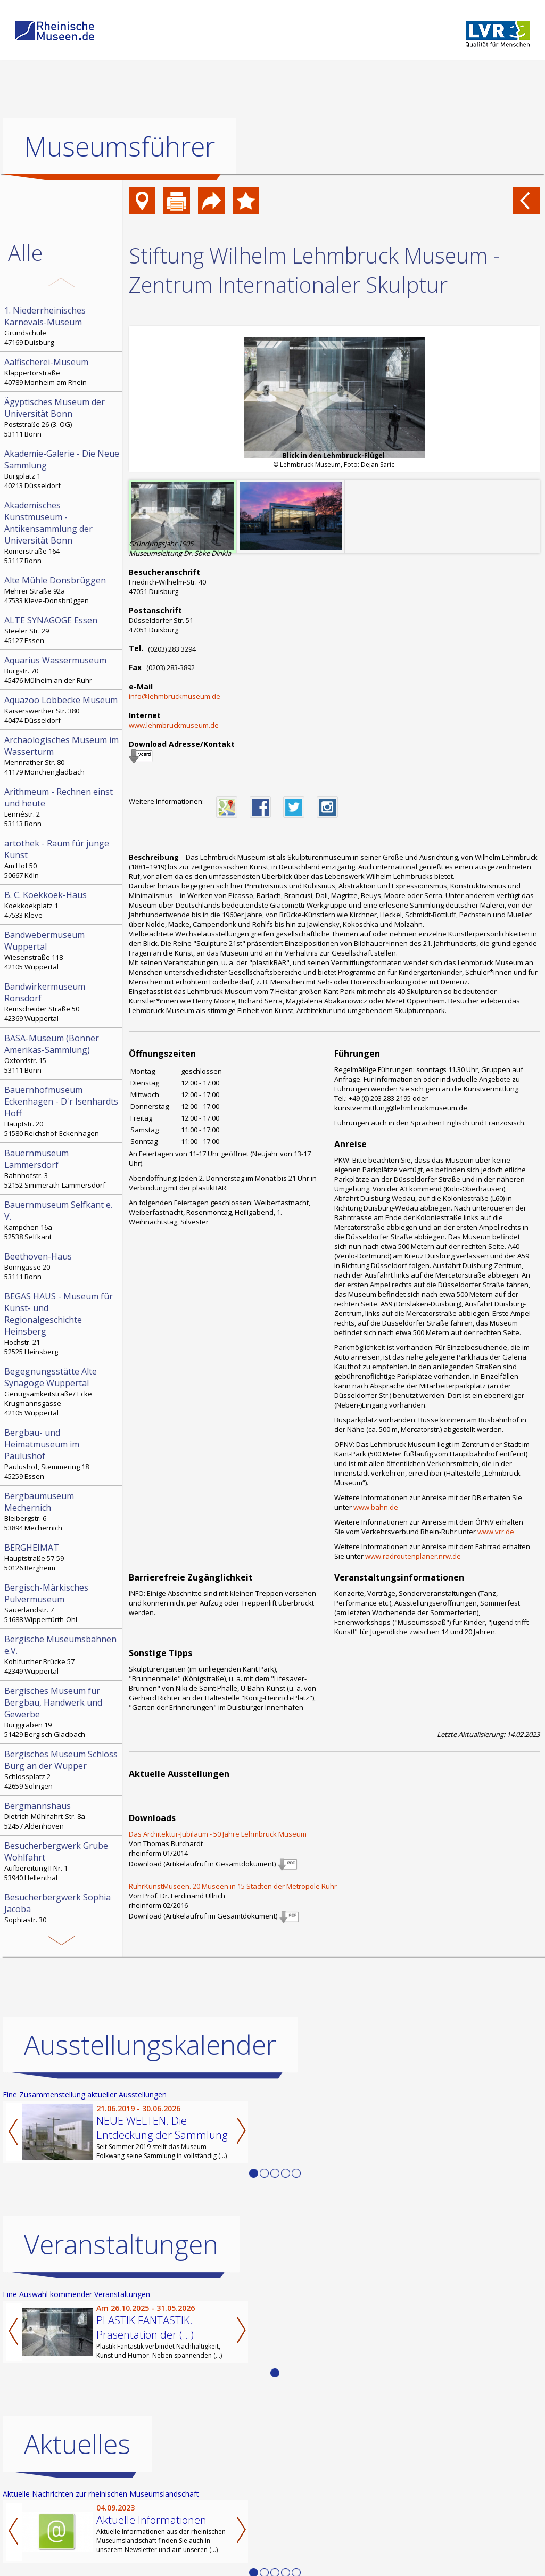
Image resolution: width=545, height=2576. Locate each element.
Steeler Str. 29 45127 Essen (62, 629)
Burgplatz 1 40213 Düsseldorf (62, 469)
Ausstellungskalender (150, 2045)
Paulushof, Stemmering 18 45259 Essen (62, 1454)
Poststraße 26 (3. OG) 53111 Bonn (62, 417)
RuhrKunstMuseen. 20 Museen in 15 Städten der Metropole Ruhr (233, 1886)
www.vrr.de (495, 1531)
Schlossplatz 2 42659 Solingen (62, 1769)
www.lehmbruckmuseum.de (174, 725)
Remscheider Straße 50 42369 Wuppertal (62, 1002)
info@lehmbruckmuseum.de (174, 696)
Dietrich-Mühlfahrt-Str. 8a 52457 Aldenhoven (62, 1815)
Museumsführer (119, 146)
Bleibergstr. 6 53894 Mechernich (62, 1511)
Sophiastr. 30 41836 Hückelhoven (62, 1912)
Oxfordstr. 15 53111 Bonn (62, 1053)
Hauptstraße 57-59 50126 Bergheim (62, 1557)
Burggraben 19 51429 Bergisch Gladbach (62, 1712)
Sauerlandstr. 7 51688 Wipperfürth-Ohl (62, 1603)
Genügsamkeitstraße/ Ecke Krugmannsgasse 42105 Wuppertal (62, 1391)
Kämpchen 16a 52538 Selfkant (62, 1220)
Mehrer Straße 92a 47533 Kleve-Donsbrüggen (62, 589)
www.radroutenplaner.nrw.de (413, 1556)
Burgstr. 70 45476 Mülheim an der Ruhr (62, 669)
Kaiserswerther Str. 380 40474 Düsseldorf (62, 709)
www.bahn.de (375, 1507)
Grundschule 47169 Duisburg (62, 325)
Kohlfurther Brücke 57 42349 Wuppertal (62, 1654)
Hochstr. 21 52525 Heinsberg (62, 1323)
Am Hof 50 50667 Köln (62, 858)
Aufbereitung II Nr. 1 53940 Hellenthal (62, 1861)
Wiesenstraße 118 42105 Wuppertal (62, 950)
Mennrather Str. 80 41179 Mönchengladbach (62, 755)
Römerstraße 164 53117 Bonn (62, 532)
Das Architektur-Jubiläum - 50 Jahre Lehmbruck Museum (218, 1834)
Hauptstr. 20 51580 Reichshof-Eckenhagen (62, 1111)
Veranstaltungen (121, 2244)
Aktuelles (77, 2444)
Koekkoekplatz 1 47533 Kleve (62, 904)
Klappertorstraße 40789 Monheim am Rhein (62, 371)
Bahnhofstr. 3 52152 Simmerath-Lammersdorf (62, 1168)
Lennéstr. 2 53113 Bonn (62, 807)
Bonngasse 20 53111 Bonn (62, 1265)
